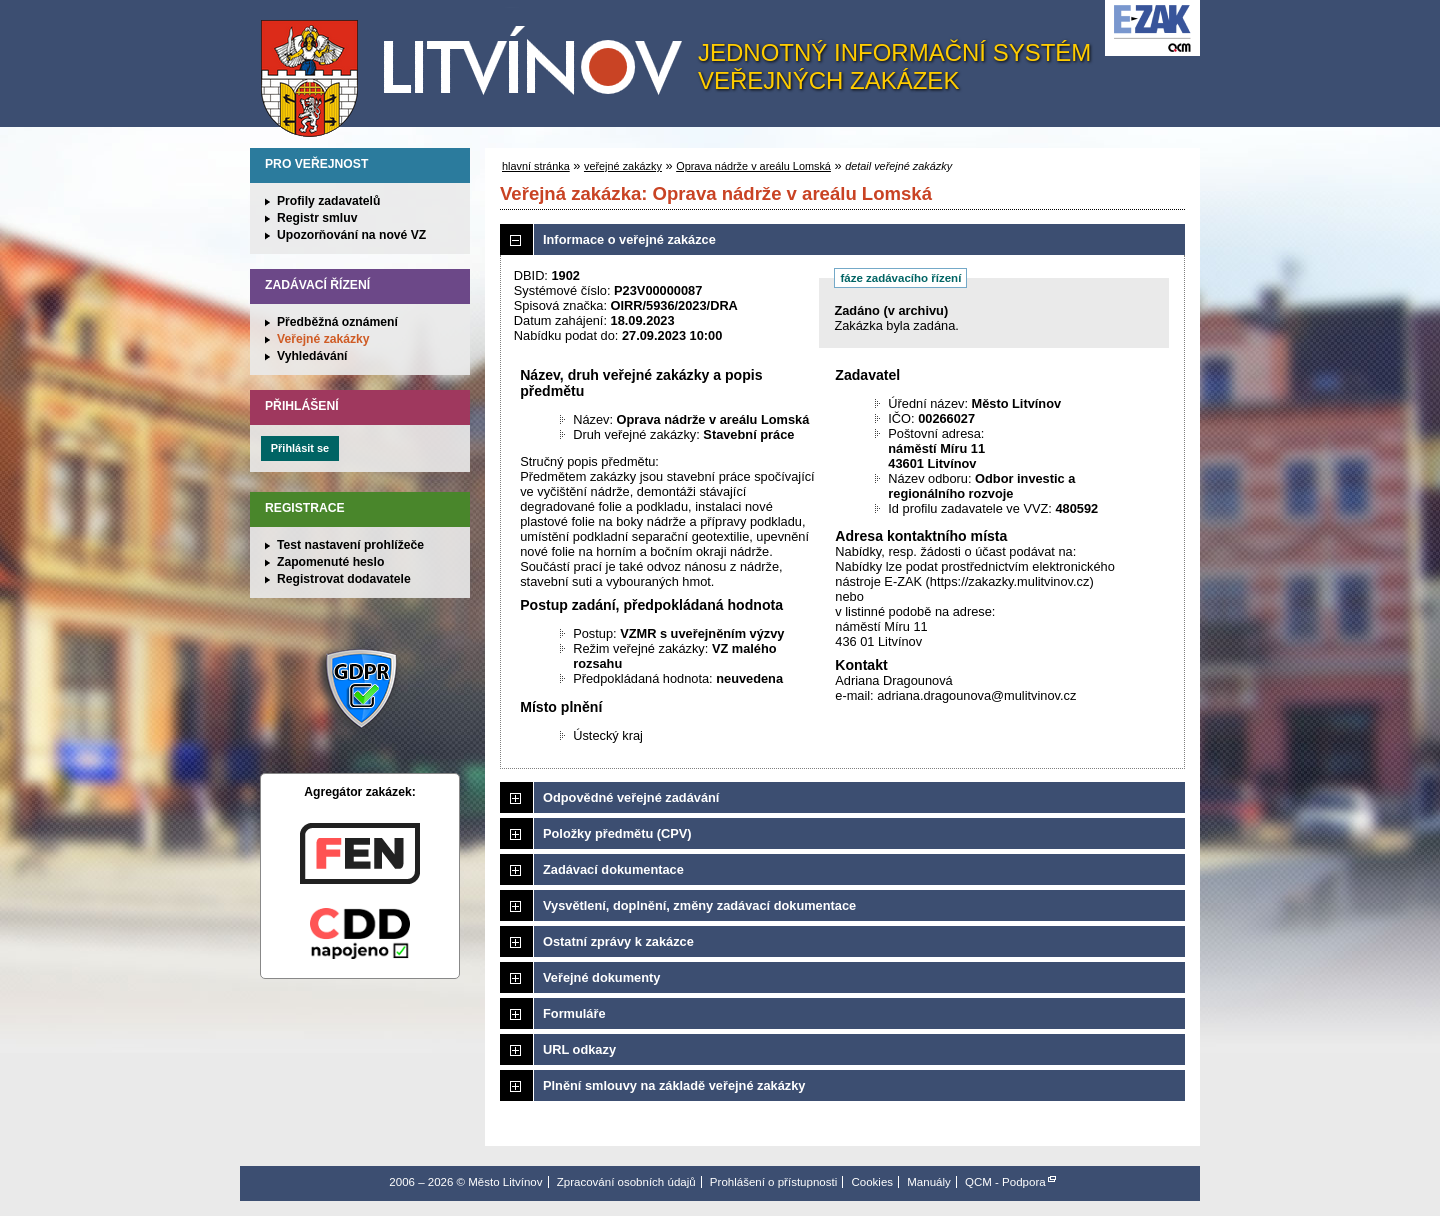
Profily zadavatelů (328, 201)
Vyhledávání (312, 356)
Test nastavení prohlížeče (350, 545)
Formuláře (574, 1013)
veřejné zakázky (623, 166)
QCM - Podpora (1005, 1182)
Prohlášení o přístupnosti (773, 1182)
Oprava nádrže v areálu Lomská (753, 166)
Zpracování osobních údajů (626, 1182)
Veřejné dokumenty (601, 977)
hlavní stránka (536, 166)
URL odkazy (579, 1049)
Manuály (929, 1182)
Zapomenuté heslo (330, 562)
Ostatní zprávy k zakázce (618, 941)
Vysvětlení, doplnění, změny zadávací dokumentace (699, 905)
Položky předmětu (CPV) (617, 833)
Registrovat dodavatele (344, 579)
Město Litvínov (479, 69)
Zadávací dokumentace (613, 869)
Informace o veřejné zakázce (629, 239)
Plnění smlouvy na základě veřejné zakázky (674, 1085)
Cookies (872, 1182)
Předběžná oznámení (337, 322)
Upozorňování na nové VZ (351, 235)
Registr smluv (317, 218)
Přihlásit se (300, 448)
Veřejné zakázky (323, 339)
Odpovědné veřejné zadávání (631, 797)
